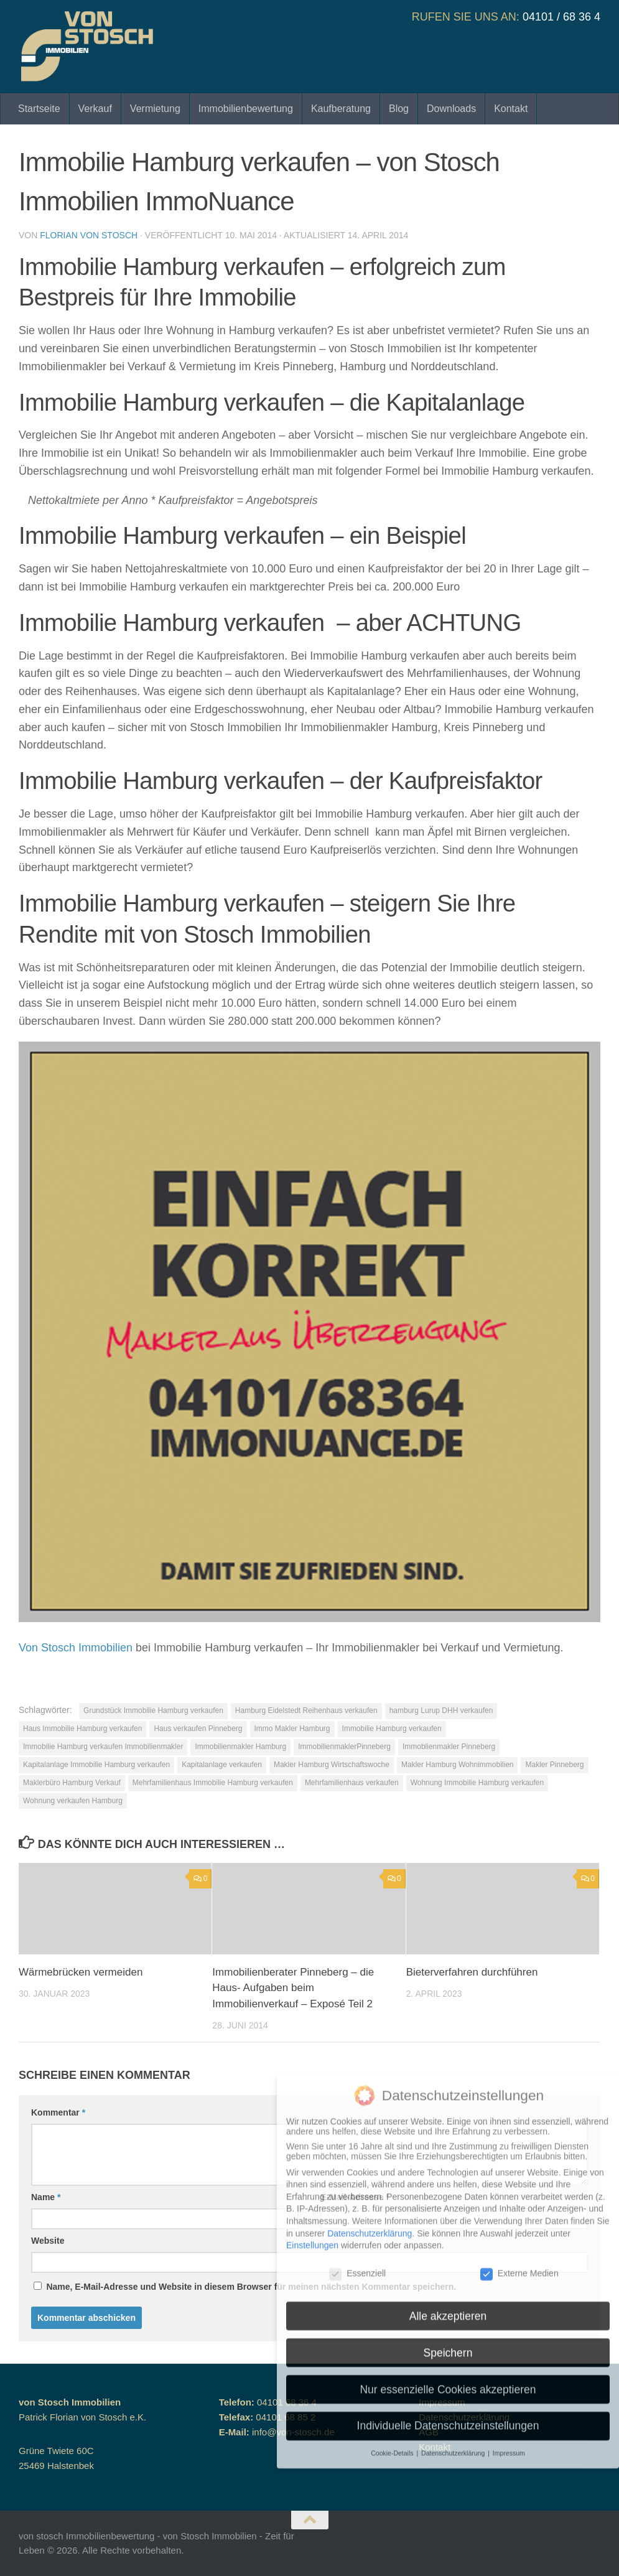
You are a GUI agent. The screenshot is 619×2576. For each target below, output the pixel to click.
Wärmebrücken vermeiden (80, 1972)
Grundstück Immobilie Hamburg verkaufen (153, 1710)
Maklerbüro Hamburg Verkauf (72, 1782)
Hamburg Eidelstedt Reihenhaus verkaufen (306, 1710)
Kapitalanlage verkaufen (222, 1764)
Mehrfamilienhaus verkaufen (352, 1782)
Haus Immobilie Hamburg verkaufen (82, 1728)
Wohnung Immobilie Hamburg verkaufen (477, 1782)
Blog (399, 108)
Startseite (39, 108)
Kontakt (511, 108)
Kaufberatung (341, 108)
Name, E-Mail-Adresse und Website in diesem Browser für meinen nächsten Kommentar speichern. (251, 2287)
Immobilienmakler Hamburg (240, 1746)
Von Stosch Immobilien (76, 1647)
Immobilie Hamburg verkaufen (392, 1728)
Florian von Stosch (88, 235)
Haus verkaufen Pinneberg (198, 1728)
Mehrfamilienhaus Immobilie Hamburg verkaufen (213, 1782)
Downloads (451, 108)
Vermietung (155, 108)
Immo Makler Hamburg (292, 1728)
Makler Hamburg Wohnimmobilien (457, 1764)
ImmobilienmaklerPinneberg (344, 1746)
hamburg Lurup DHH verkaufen (441, 1710)
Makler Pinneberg (554, 1764)
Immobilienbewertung (245, 108)
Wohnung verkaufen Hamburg (73, 1800)
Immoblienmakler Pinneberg (449, 1746)
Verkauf (95, 108)
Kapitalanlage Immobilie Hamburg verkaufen (96, 1764)
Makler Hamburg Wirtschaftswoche (331, 1764)
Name (45, 2197)
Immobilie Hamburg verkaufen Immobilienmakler (103, 1746)
